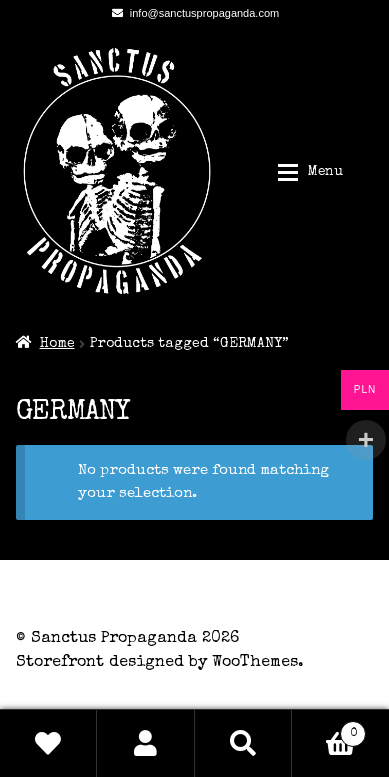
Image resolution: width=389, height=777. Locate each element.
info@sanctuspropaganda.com (192, 13)
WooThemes (255, 663)
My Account (145, 743)
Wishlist (48, 743)
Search (243, 743)
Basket (329, 730)
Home (57, 344)
